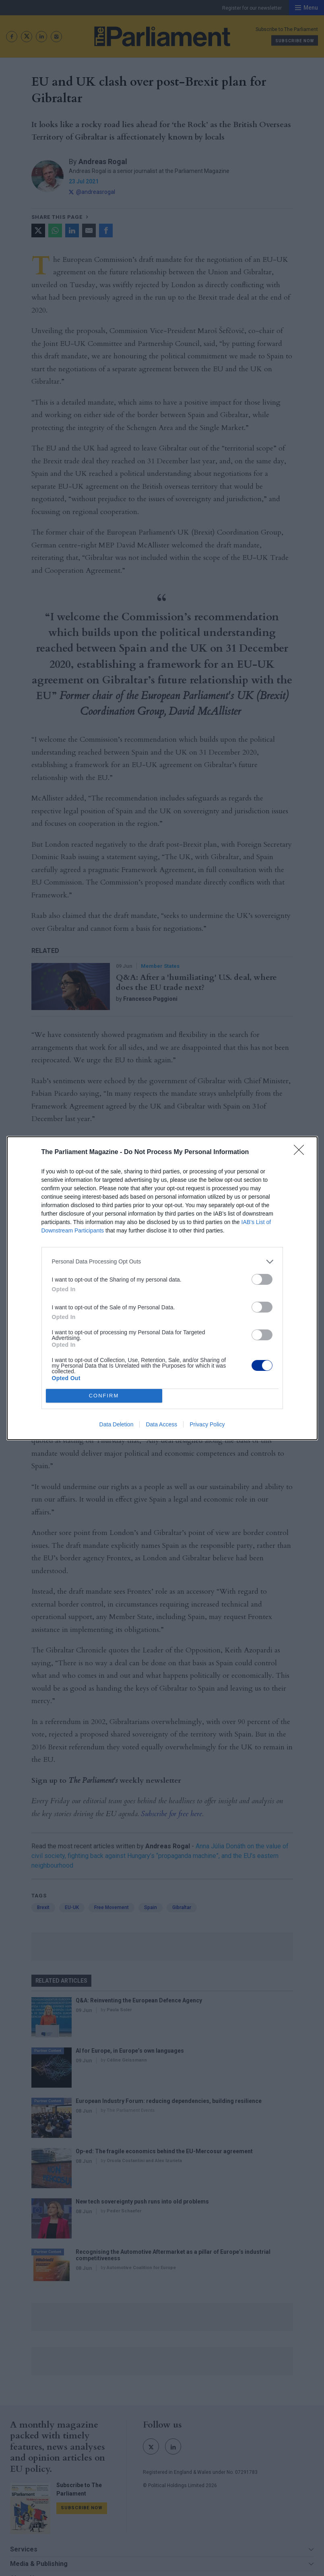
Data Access (161, 1424)
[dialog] (162, 1288)
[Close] (301, 1152)
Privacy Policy (207, 1424)
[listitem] (162, 1261)
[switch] (262, 1279)
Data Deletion (116, 1424)
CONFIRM (104, 1396)
